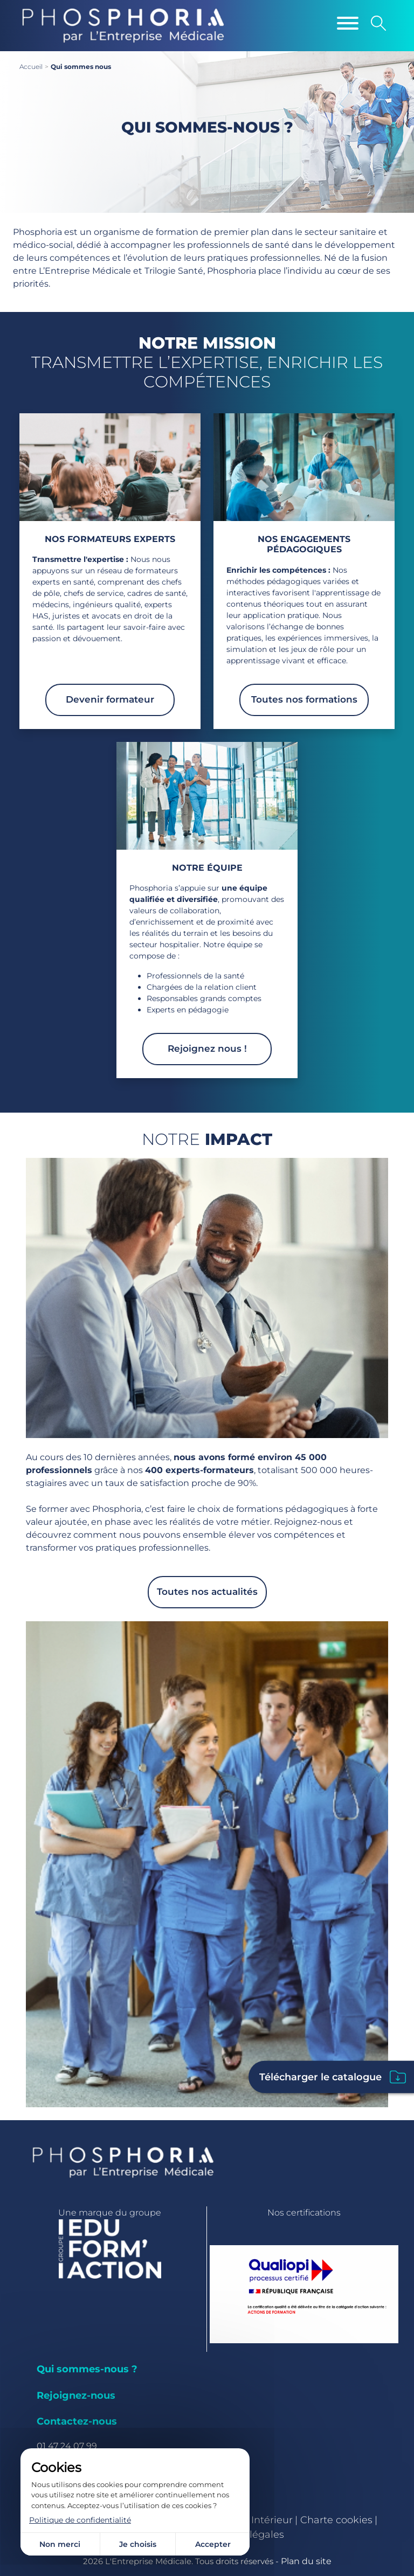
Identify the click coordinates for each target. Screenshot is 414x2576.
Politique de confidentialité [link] (80, 2520)
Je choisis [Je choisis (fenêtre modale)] (137, 2544)
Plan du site (306, 2561)
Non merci (59, 2544)
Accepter (213, 2544)
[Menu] (347, 23)
